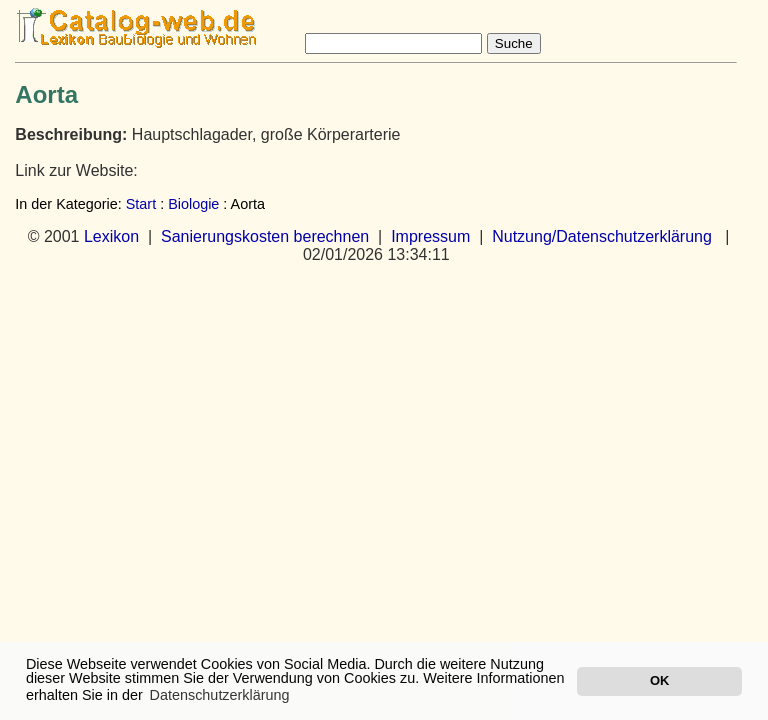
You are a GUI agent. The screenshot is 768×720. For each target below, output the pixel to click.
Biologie (193, 204)
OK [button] (659, 680)
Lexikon (111, 236)
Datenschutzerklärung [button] (220, 695)
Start (141, 204)
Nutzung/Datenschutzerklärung (602, 236)
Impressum (430, 236)
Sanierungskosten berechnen (265, 236)
